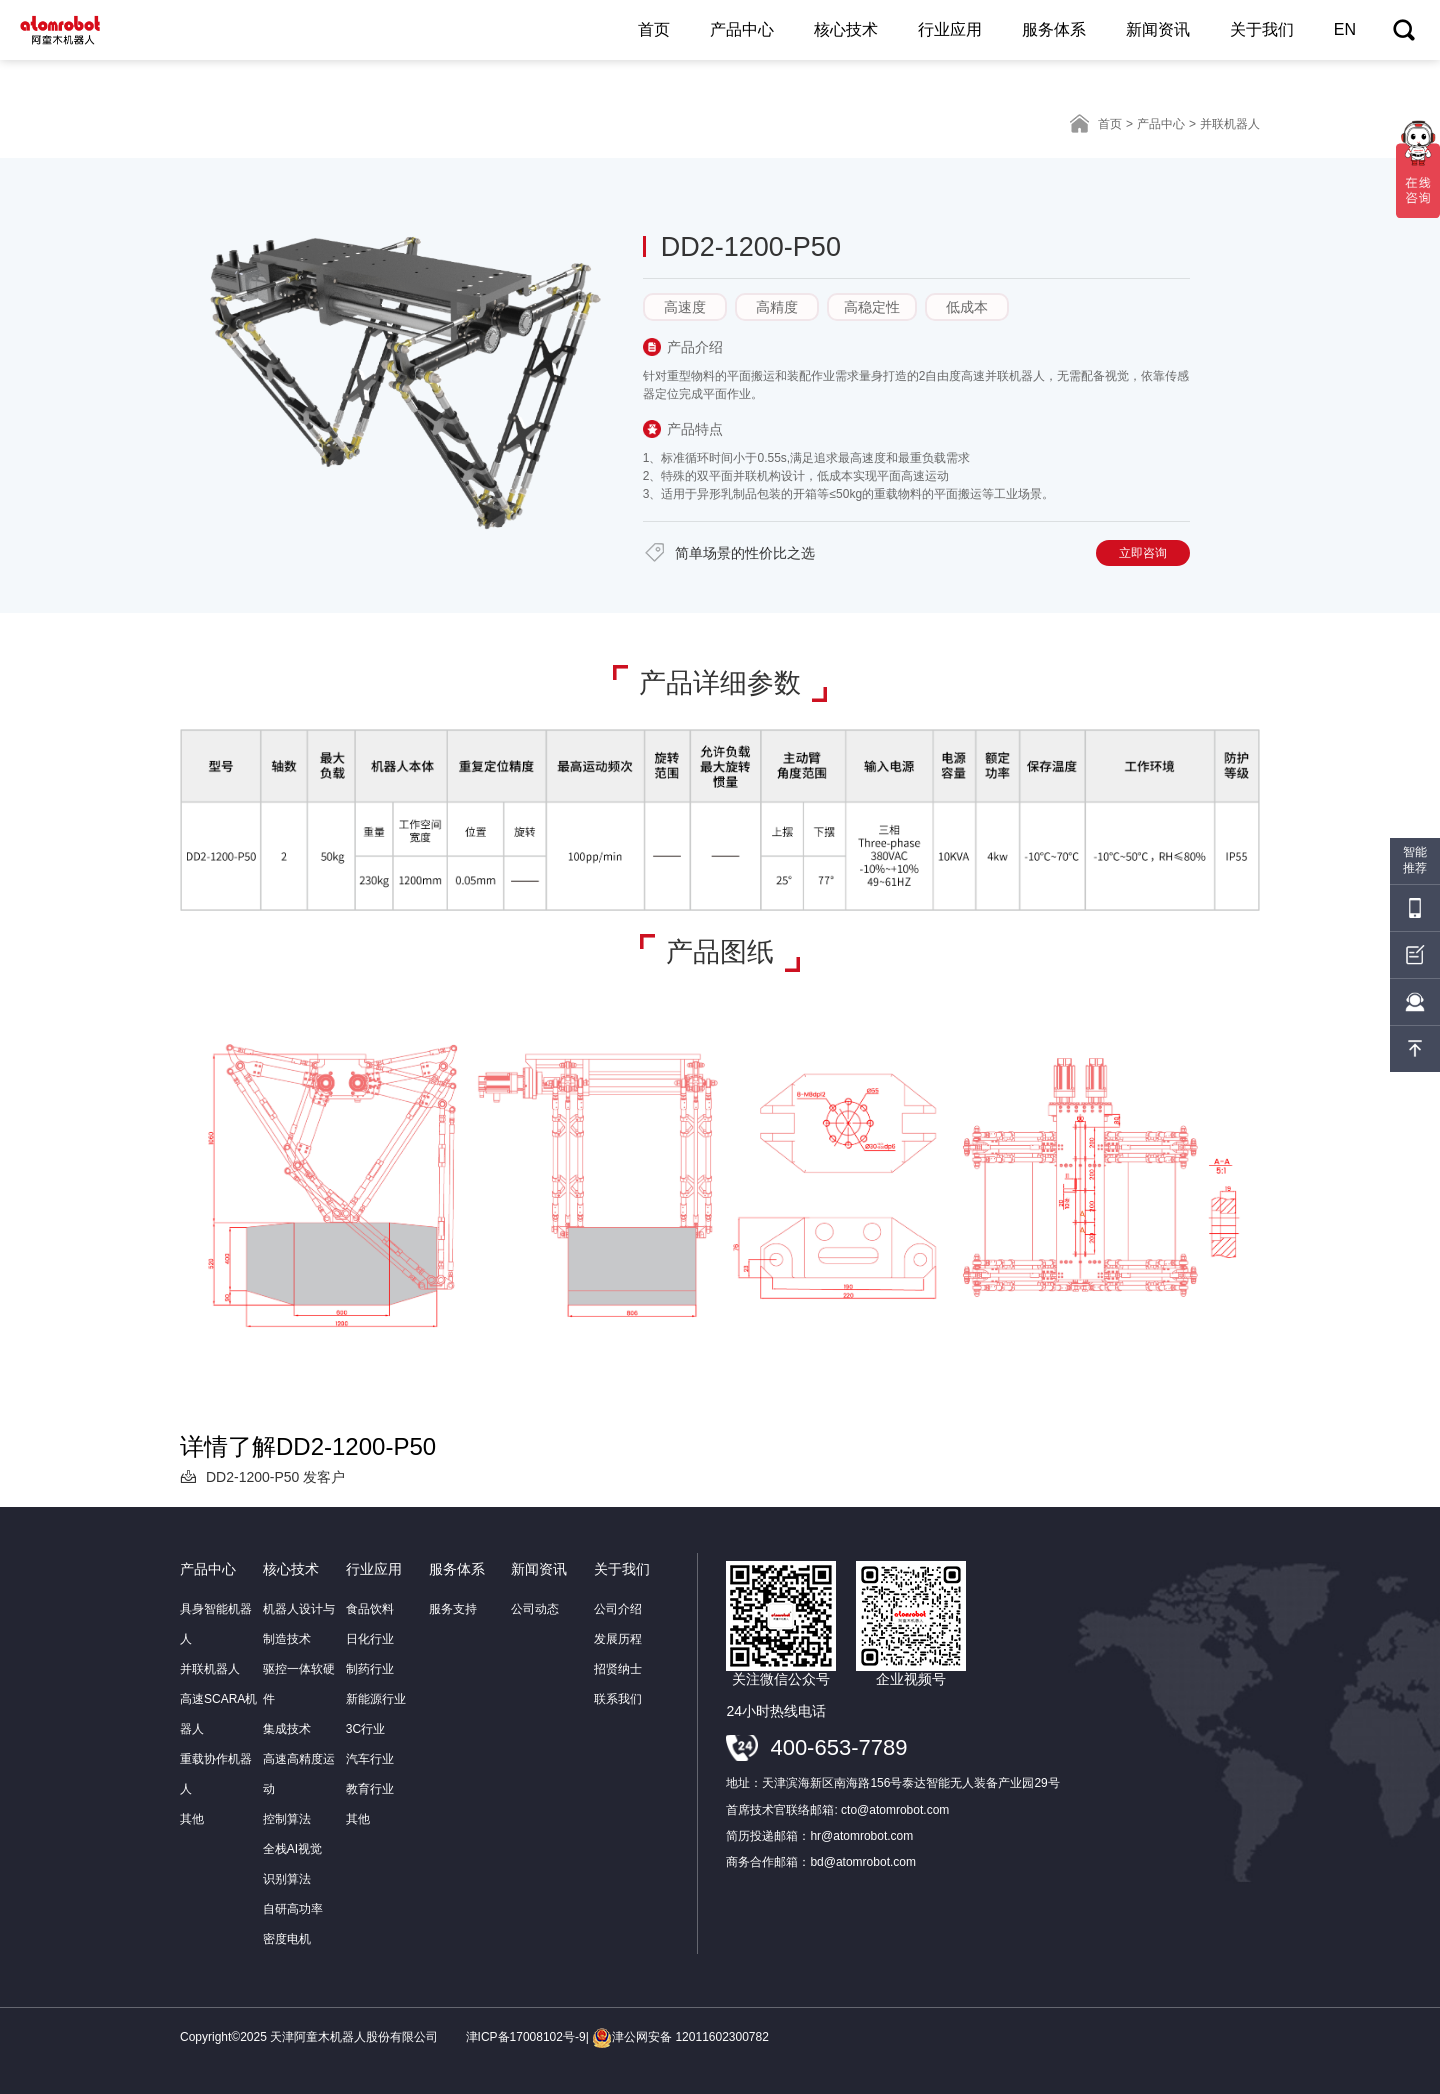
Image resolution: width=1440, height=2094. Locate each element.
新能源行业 (376, 1699)
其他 (192, 1819)
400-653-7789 (838, 1747)
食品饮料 (370, 1609)
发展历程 (618, 1639)
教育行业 (370, 1789)
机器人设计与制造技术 (299, 1624)
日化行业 (370, 1639)
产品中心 (742, 29)
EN (1345, 29)
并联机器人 (210, 1669)
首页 (654, 29)
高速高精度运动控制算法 (299, 1789)
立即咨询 (1143, 553)
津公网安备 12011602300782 (680, 2037)
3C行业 (365, 1729)
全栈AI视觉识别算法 (292, 1864)
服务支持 (453, 1609)
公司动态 (535, 1609)
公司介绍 (618, 1609)
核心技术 (846, 29)
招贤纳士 (618, 1669)
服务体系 (1054, 29)
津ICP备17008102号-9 (526, 2037)
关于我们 (1262, 29)
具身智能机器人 (216, 1624)
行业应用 (950, 29)
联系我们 (618, 1699)
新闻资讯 (1158, 29)
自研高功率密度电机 (293, 1924)
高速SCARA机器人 (218, 1714)
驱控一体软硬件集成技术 (299, 1699)
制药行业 (370, 1669)
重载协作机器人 (216, 1774)
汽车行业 (370, 1759)
